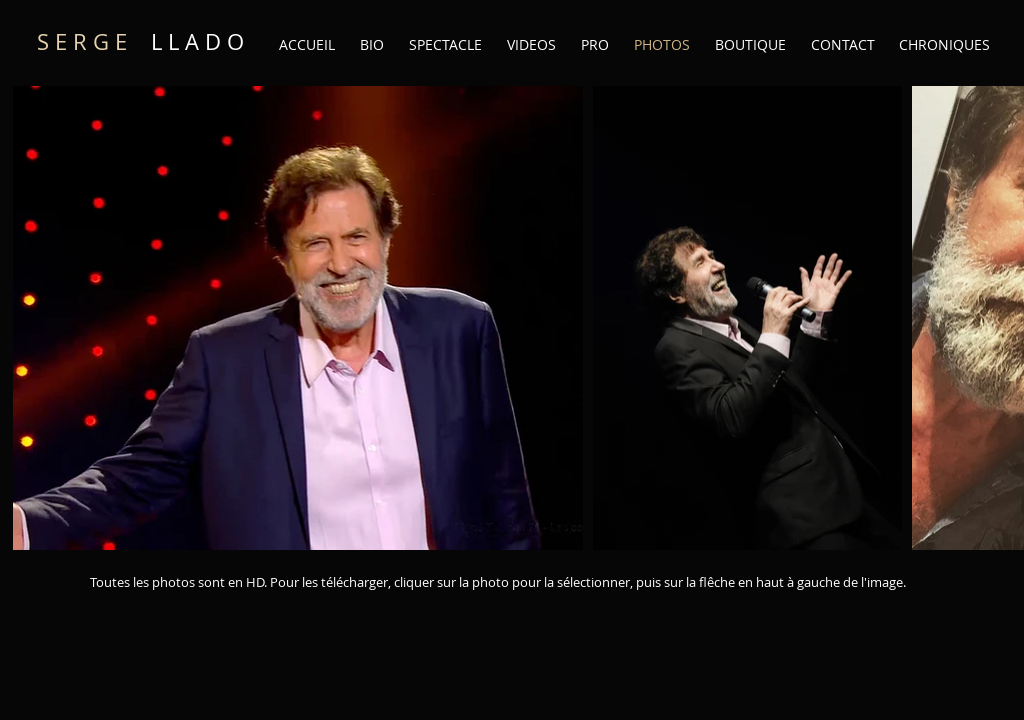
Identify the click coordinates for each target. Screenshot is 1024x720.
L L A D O (140, 41)
